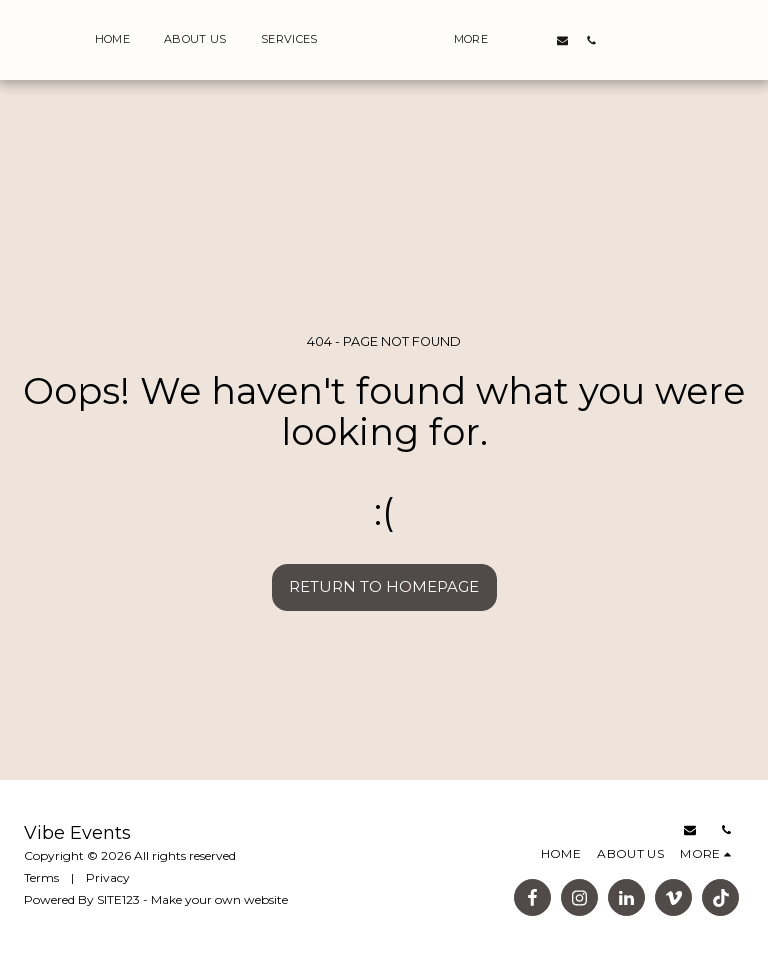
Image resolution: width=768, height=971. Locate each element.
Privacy (108, 877)
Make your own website (219, 899)
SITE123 (118, 899)
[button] (564, 40)
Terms (41, 877)
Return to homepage (384, 586)
